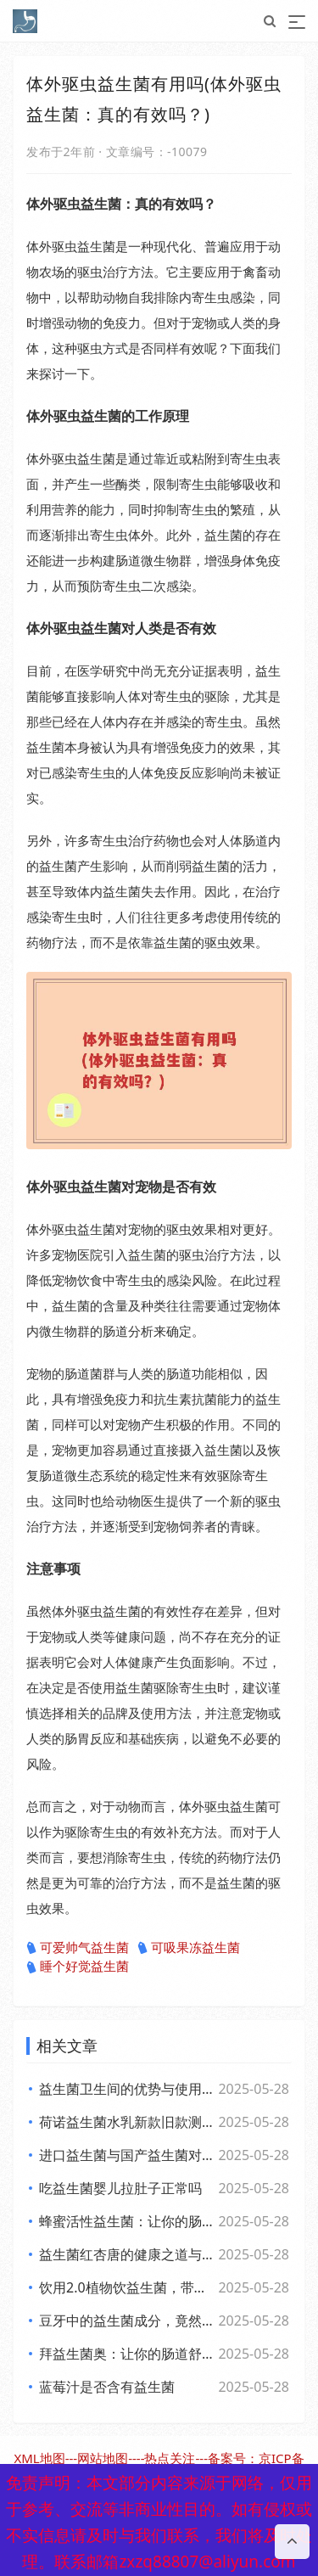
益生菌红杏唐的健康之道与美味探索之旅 (127, 2254)
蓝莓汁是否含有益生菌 (107, 2386)
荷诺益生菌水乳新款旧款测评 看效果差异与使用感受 (127, 2122)
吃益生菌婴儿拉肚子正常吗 (120, 2188)
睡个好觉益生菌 (77, 1966)
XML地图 (39, 2458)
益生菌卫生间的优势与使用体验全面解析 (127, 2088)
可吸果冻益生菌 (188, 1948)
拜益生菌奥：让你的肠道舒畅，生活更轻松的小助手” (127, 2353)
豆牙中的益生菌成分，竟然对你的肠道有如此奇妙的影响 (127, 2320)
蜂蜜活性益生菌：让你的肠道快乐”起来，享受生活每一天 (127, 2221)
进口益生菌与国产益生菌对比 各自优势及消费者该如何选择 (127, 2155)
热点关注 (169, 2458)
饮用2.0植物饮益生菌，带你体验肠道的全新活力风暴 (127, 2287)
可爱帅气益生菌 (77, 1948)
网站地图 (102, 2458)
